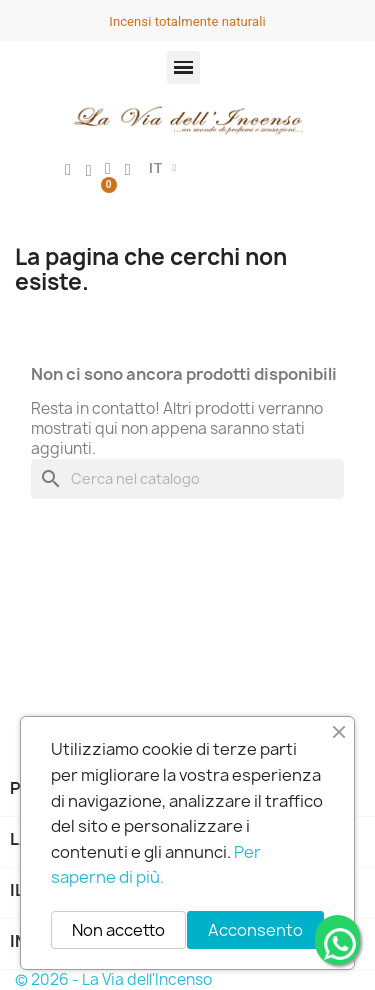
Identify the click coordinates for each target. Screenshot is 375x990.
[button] (183, 67)
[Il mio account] (68, 170)
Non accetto (118, 930)
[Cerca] (187, 479)
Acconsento (255, 930)
